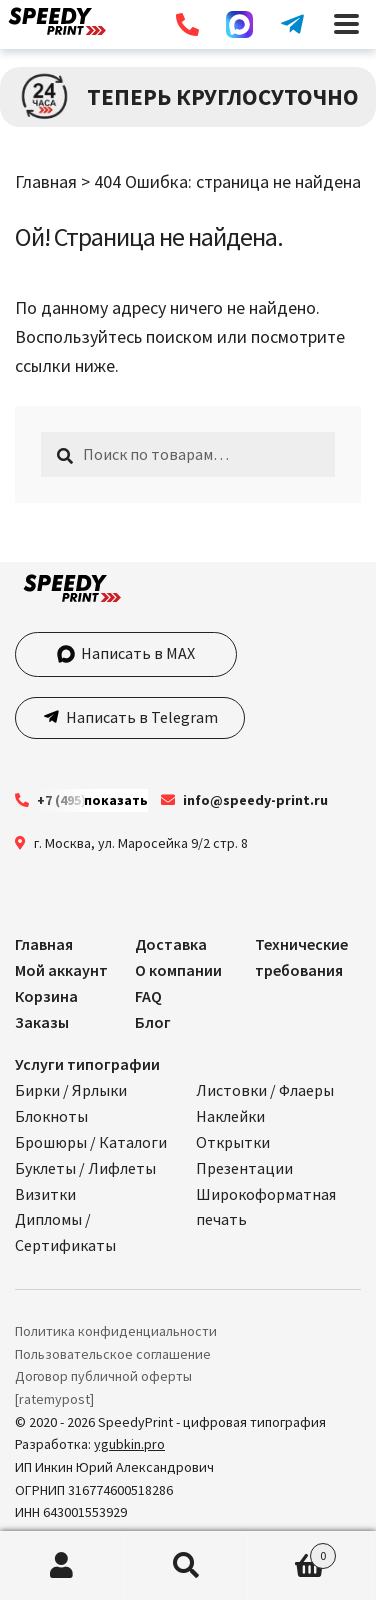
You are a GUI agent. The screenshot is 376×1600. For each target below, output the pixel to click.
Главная (46, 181)
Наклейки (230, 1116)
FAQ (148, 996)
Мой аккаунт (61, 970)
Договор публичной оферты (103, 1376)
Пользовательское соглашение (113, 1354)
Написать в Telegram (140, 717)
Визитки (45, 1194)
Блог (153, 1022)
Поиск (186, 1566)
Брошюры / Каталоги (91, 1142)
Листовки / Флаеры (265, 1090)
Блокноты (51, 1116)
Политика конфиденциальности (116, 1331)
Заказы (42, 1022)
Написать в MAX (126, 653)
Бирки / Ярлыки (71, 1090)
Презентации (244, 1168)
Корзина (46, 996)
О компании (178, 970)
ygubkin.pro (129, 1444)
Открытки (233, 1142)
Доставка (171, 944)
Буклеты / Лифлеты (85, 1168)
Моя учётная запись (62, 1566)
